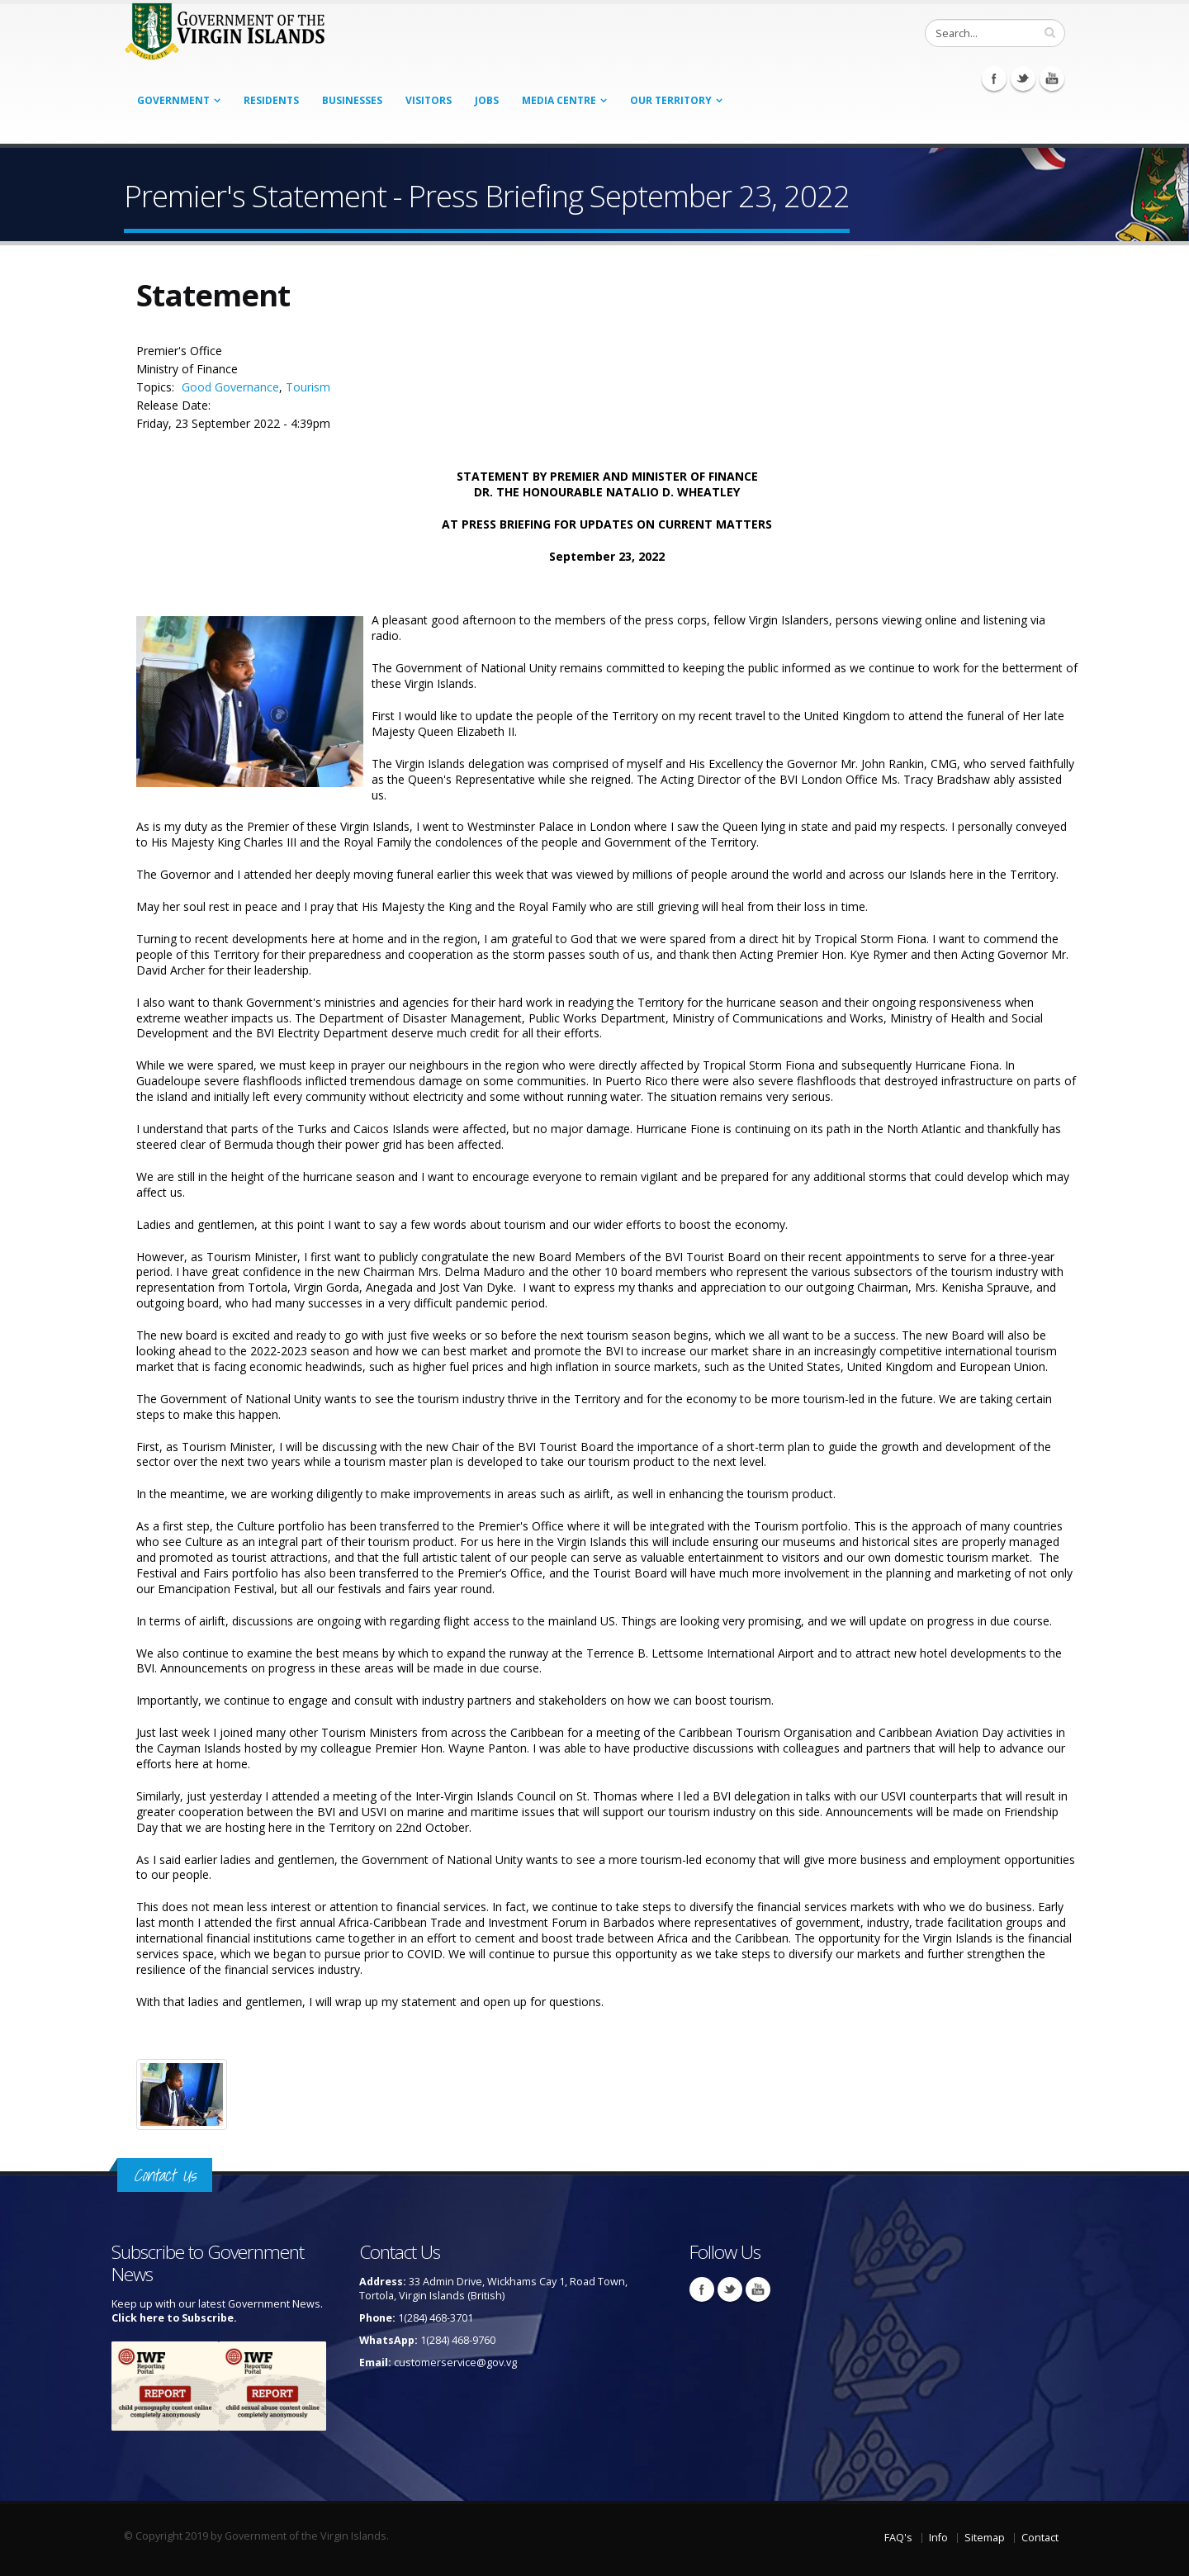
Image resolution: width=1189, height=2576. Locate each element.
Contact (1040, 2538)
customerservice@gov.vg (455, 2362)
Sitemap (984, 2538)
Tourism (308, 387)
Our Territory (671, 100)
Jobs (487, 100)
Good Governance (230, 387)
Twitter (1023, 78)
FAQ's (898, 2538)
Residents (271, 100)
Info (938, 2538)
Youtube (1052, 78)
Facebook (994, 78)
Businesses (352, 100)
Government (173, 100)
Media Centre (559, 100)
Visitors (428, 100)
